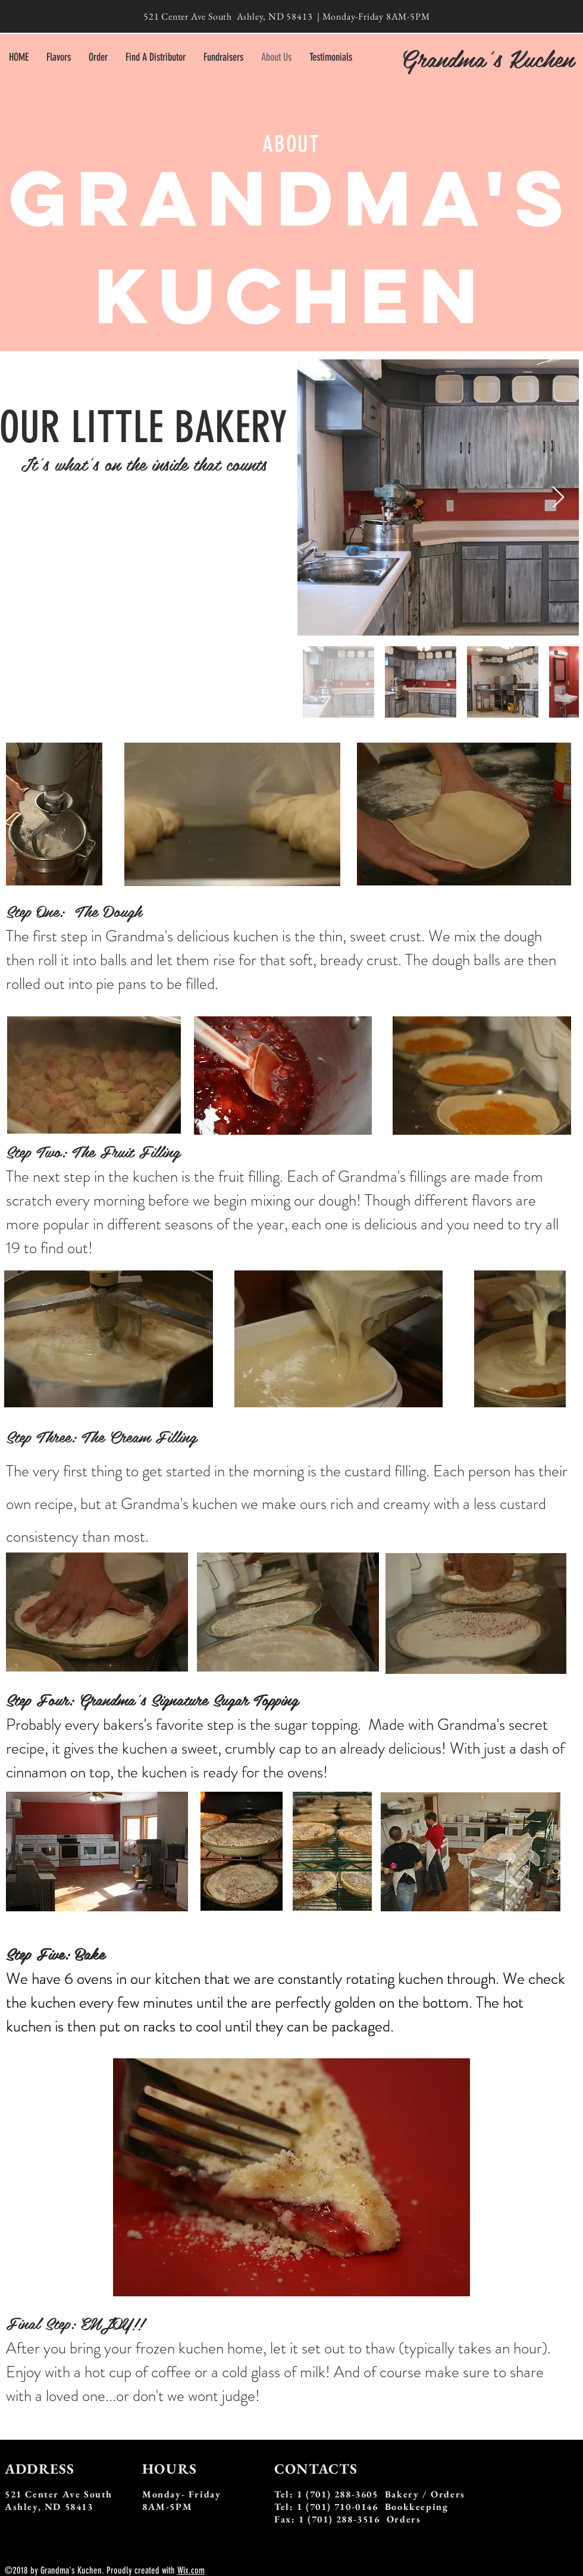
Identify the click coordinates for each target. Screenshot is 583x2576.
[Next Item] (558, 497)
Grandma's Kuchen (487, 58)
